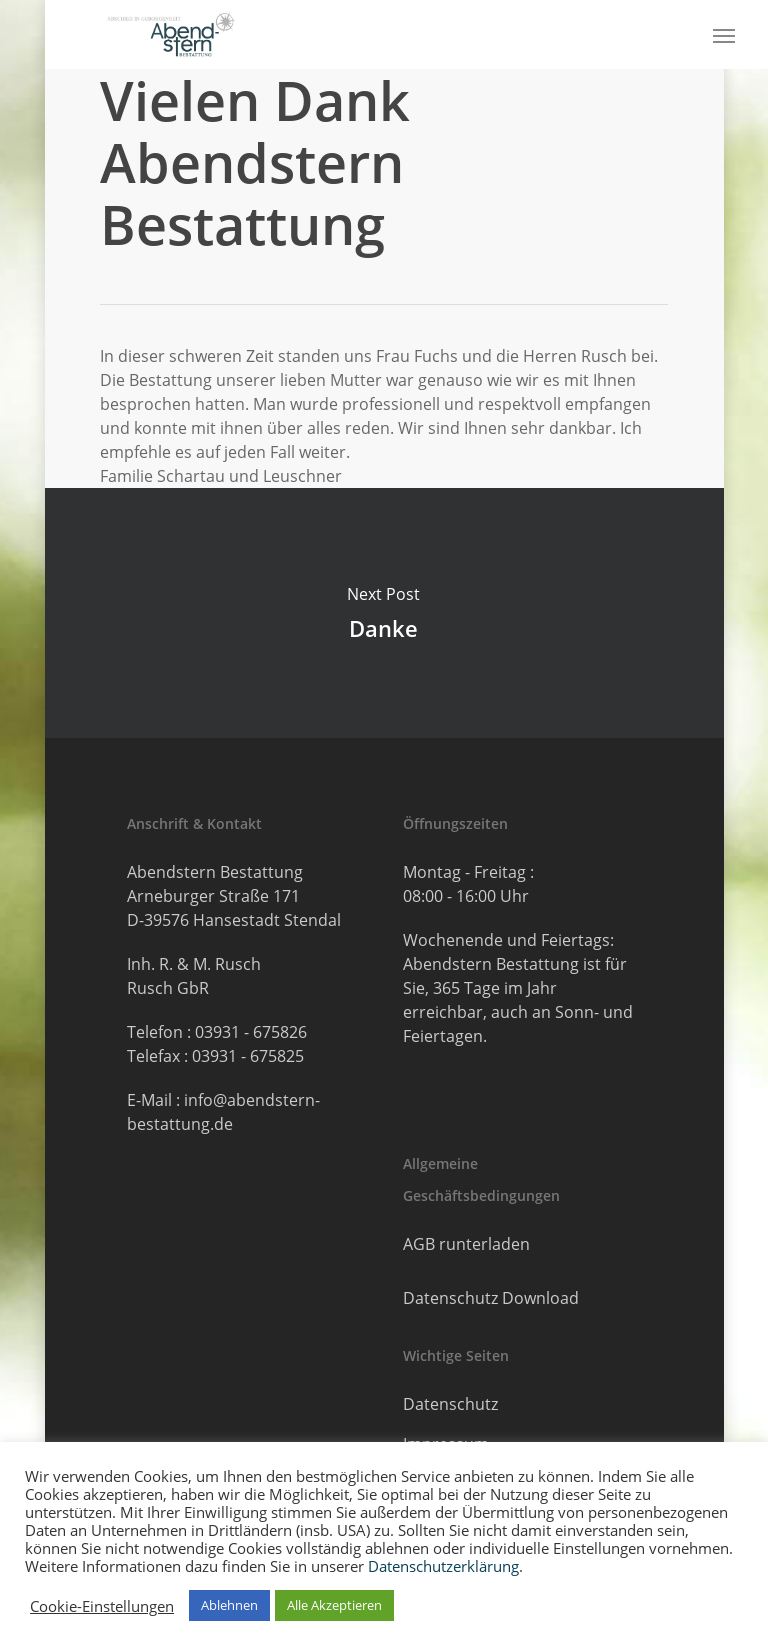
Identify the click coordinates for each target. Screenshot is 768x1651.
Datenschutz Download (491, 1298)
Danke (383, 613)
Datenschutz (450, 1404)
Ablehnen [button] (229, 1605)
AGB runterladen (466, 1244)
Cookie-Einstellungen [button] (102, 1606)
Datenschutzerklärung (443, 1566)
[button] (724, 35)
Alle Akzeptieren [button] (334, 1605)
